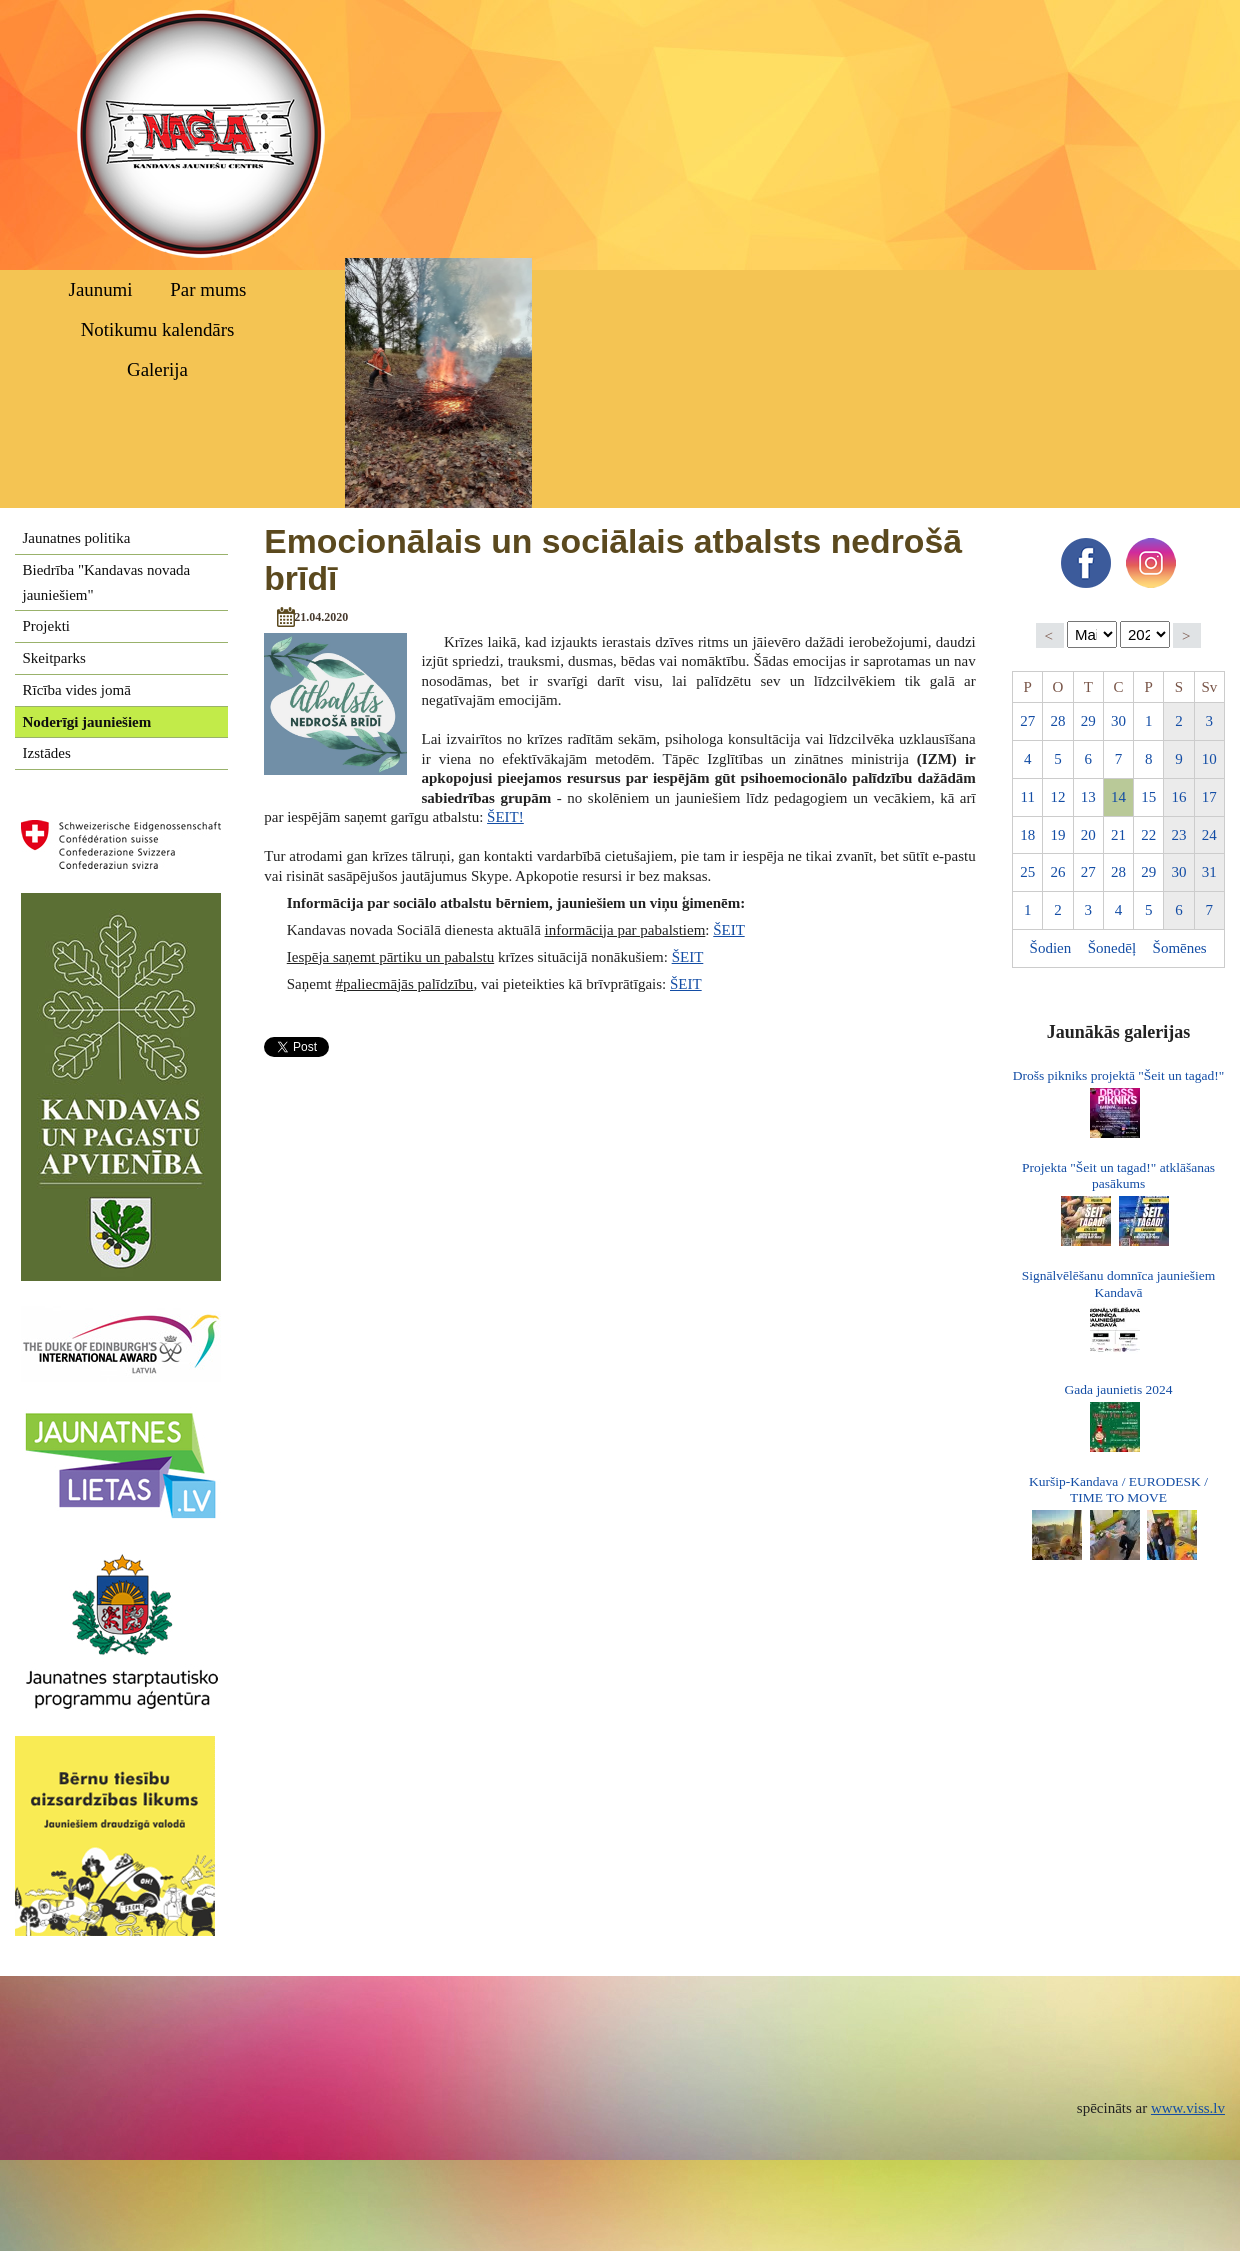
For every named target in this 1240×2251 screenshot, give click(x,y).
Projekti (47, 626)
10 (1209, 759)
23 (1179, 835)
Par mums (208, 289)
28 (1057, 721)
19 (1057, 835)
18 (1027, 835)
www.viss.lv (1188, 2108)
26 (1057, 872)
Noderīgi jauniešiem (87, 722)
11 (1027, 797)
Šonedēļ (1112, 948)
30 (1118, 721)
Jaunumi (101, 289)
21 (1118, 835)
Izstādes (47, 753)
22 (1148, 835)
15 (1148, 797)
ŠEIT (728, 930)
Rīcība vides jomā (77, 690)
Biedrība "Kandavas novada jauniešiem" (107, 582)
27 (1027, 721)
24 (1209, 835)
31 (1209, 872)
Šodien (1051, 948)
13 (1088, 797)
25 (1027, 872)
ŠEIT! (505, 817)
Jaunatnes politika (77, 538)
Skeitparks (54, 658)
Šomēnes (1180, 948)
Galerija (157, 369)
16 (1179, 797)
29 (1088, 721)
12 (1057, 797)
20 (1088, 835)
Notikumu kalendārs (158, 329)
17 (1209, 797)
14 (1118, 797)
